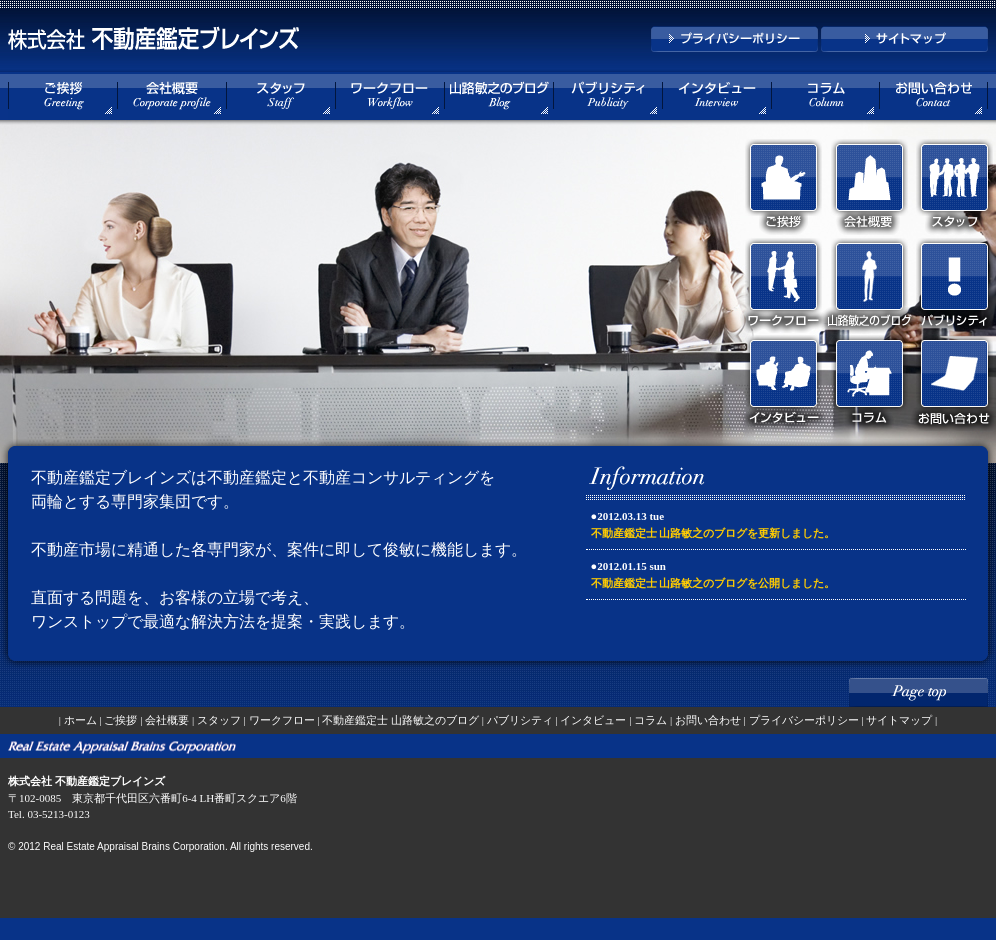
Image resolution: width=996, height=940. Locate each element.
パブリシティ (520, 720)
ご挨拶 (120, 720)
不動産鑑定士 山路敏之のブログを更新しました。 (713, 533)
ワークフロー (282, 720)
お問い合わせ (708, 720)
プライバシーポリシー (804, 720)
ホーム (80, 720)
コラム (650, 720)
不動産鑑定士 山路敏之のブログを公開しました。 (713, 583)
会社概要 (167, 720)
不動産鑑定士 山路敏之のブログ (400, 720)
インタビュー (593, 720)
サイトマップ (899, 720)
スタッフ (219, 720)
